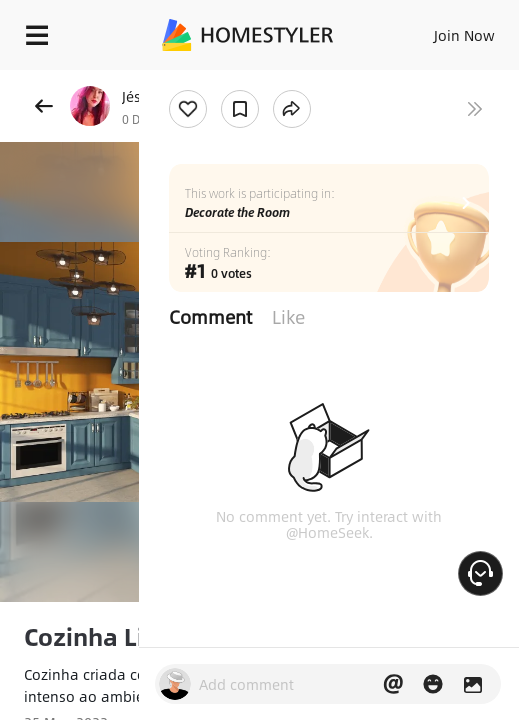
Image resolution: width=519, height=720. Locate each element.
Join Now (464, 35)
